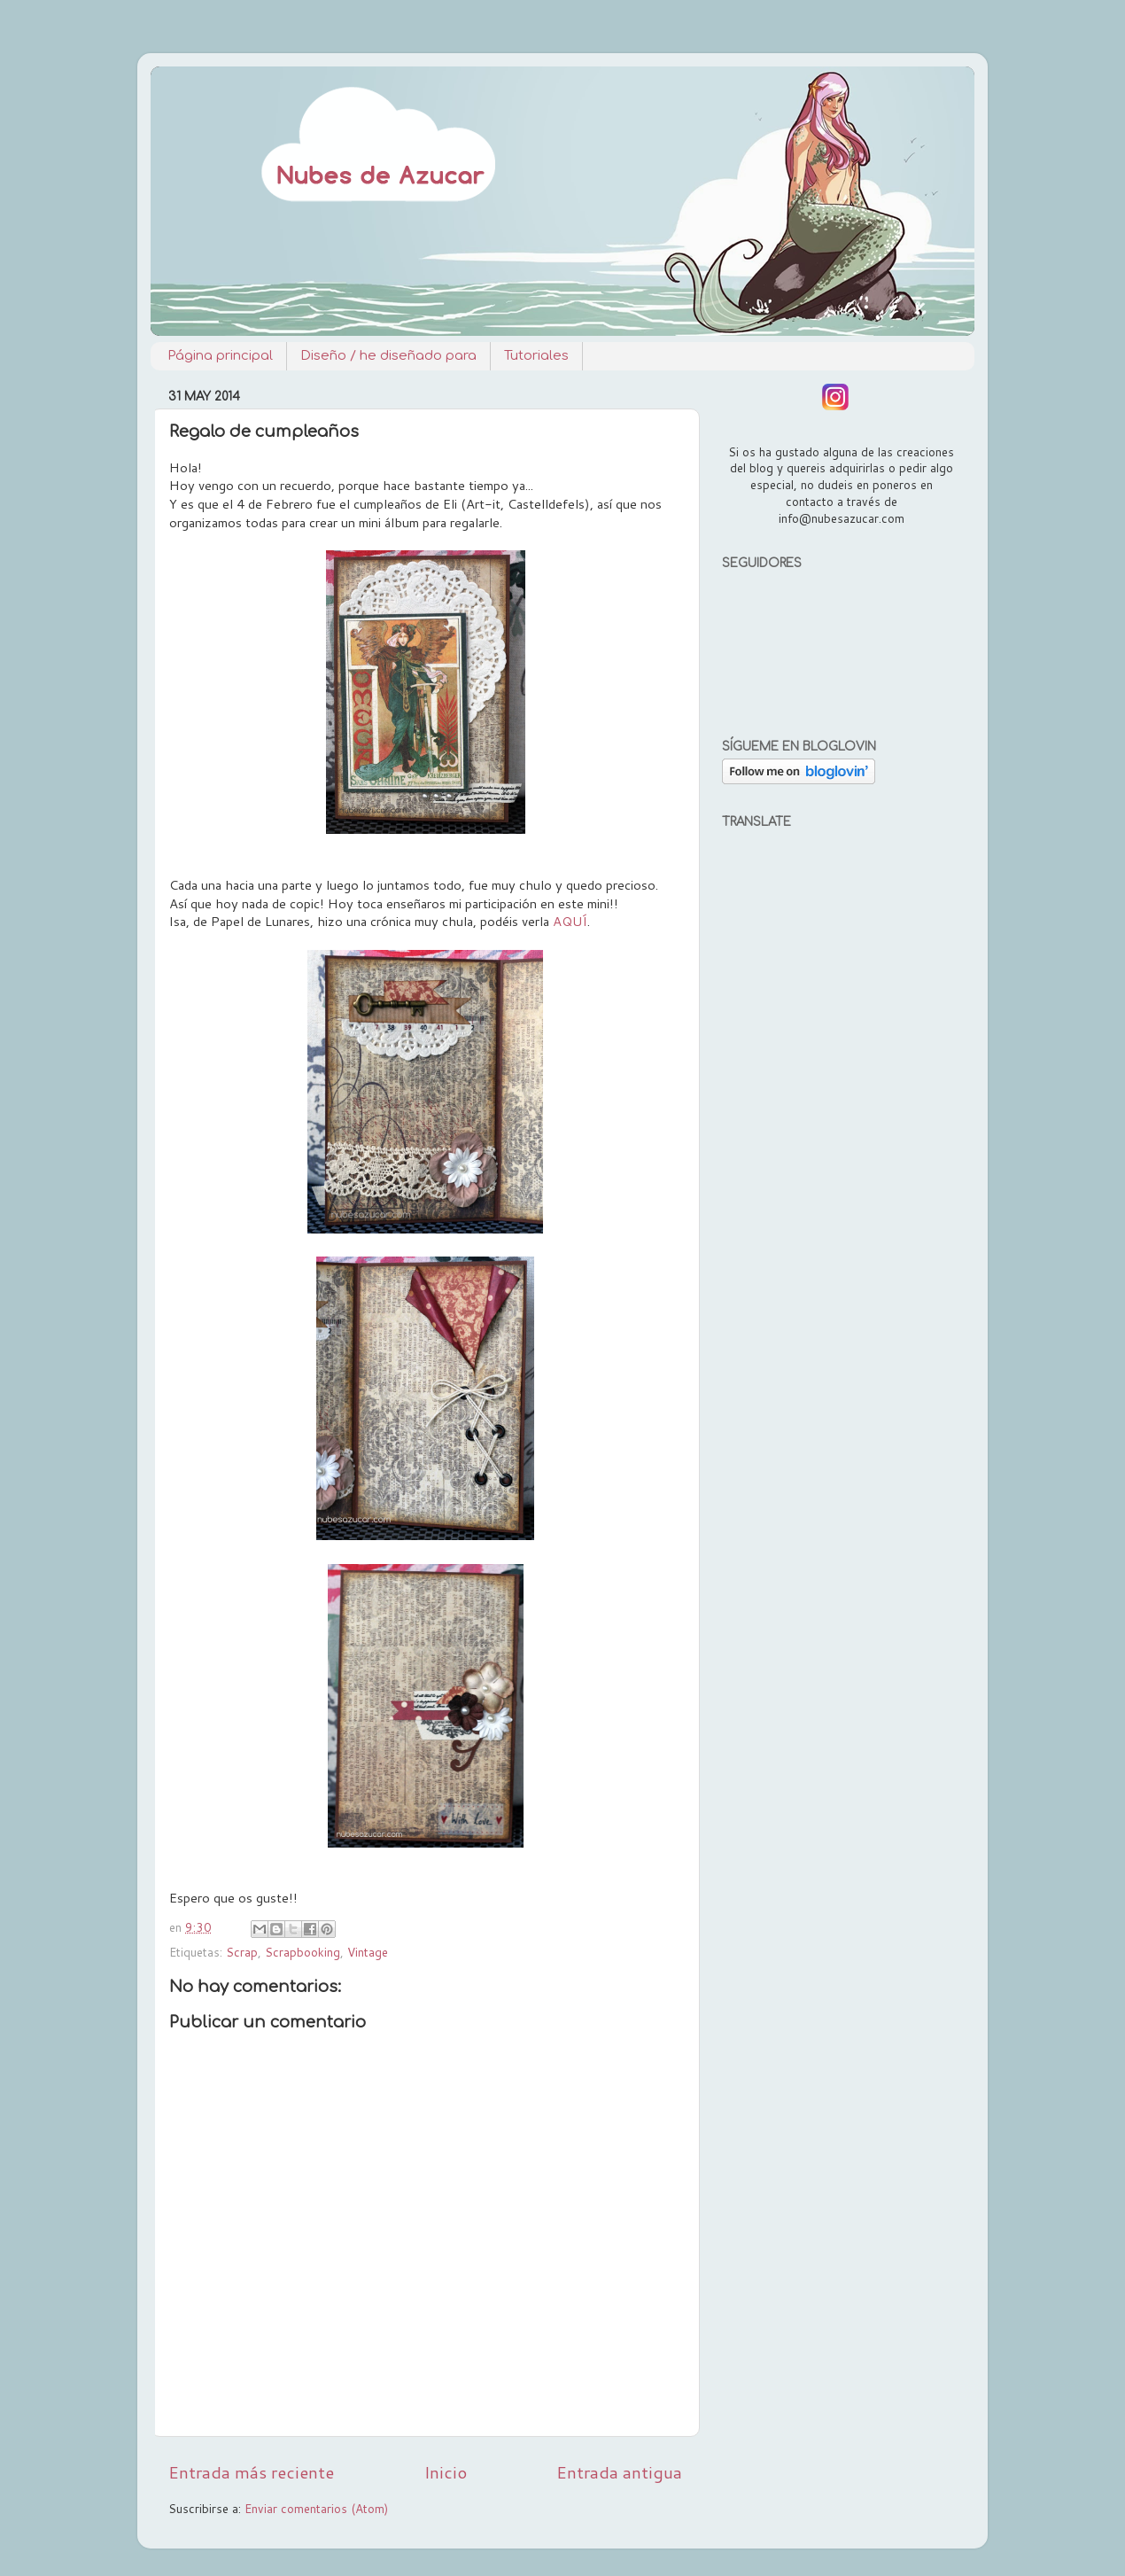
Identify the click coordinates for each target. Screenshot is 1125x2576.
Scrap (242, 1951)
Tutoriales (536, 355)
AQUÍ (570, 921)
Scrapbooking (302, 1951)
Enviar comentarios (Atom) (316, 2508)
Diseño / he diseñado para (388, 355)
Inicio (445, 2472)
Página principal (220, 355)
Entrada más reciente (251, 2472)
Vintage (367, 1951)
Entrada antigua (619, 2472)
